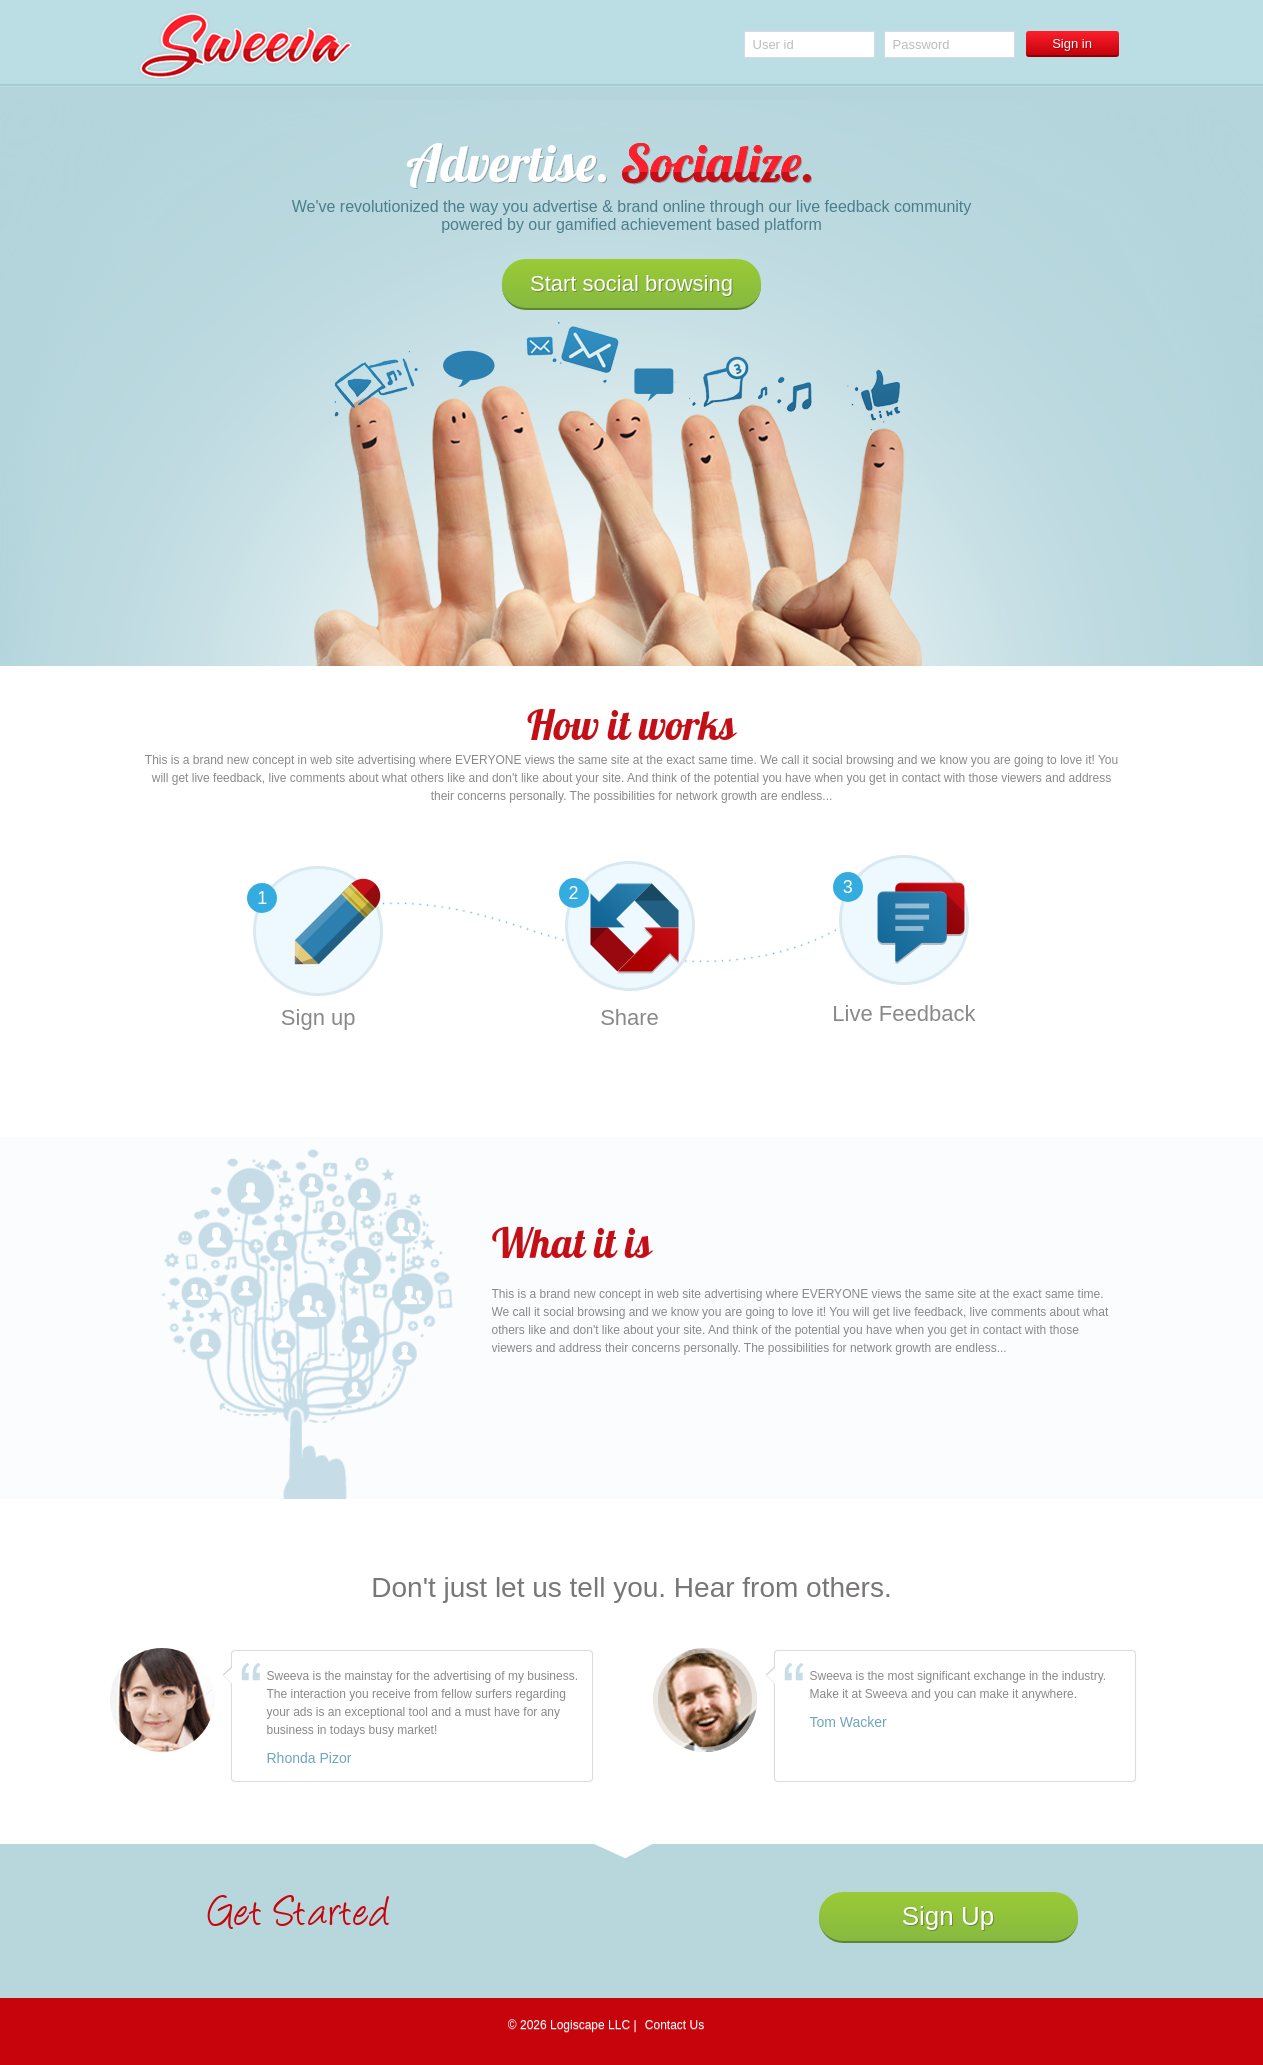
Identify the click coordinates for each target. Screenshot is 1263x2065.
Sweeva (245, 45)
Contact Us (674, 2025)
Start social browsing (631, 283)
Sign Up (948, 1916)
